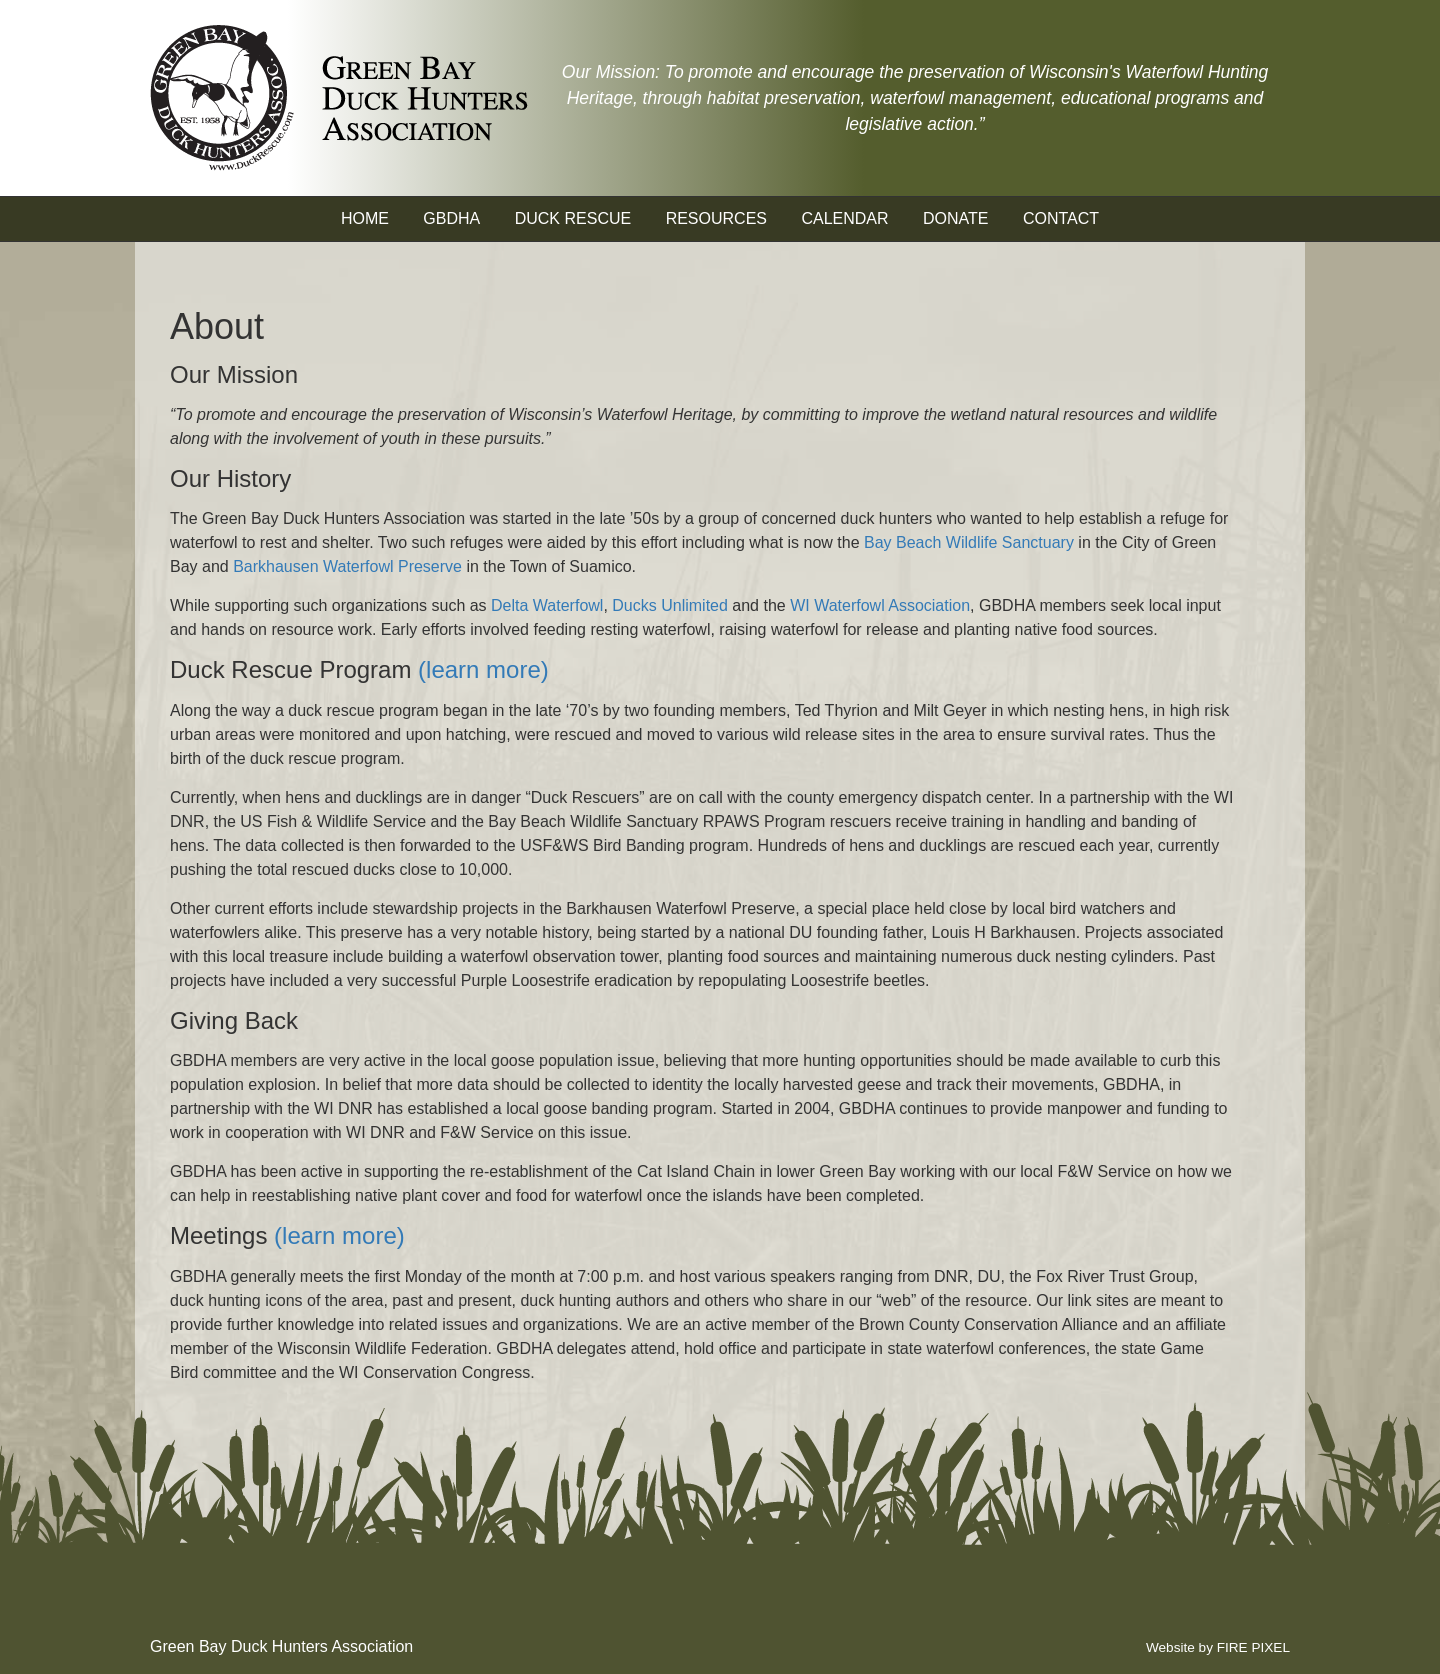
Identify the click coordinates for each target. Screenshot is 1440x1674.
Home (365, 218)
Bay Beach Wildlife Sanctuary (969, 542)
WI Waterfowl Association (880, 605)
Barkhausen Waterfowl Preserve (347, 566)
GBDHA (451, 218)
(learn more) (483, 669)
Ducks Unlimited (670, 605)
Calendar (844, 218)
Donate (955, 218)
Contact (1061, 218)
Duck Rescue (573, 218)
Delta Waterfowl (547, 605)
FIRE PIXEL (1253, 1647)
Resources (716, 218)
